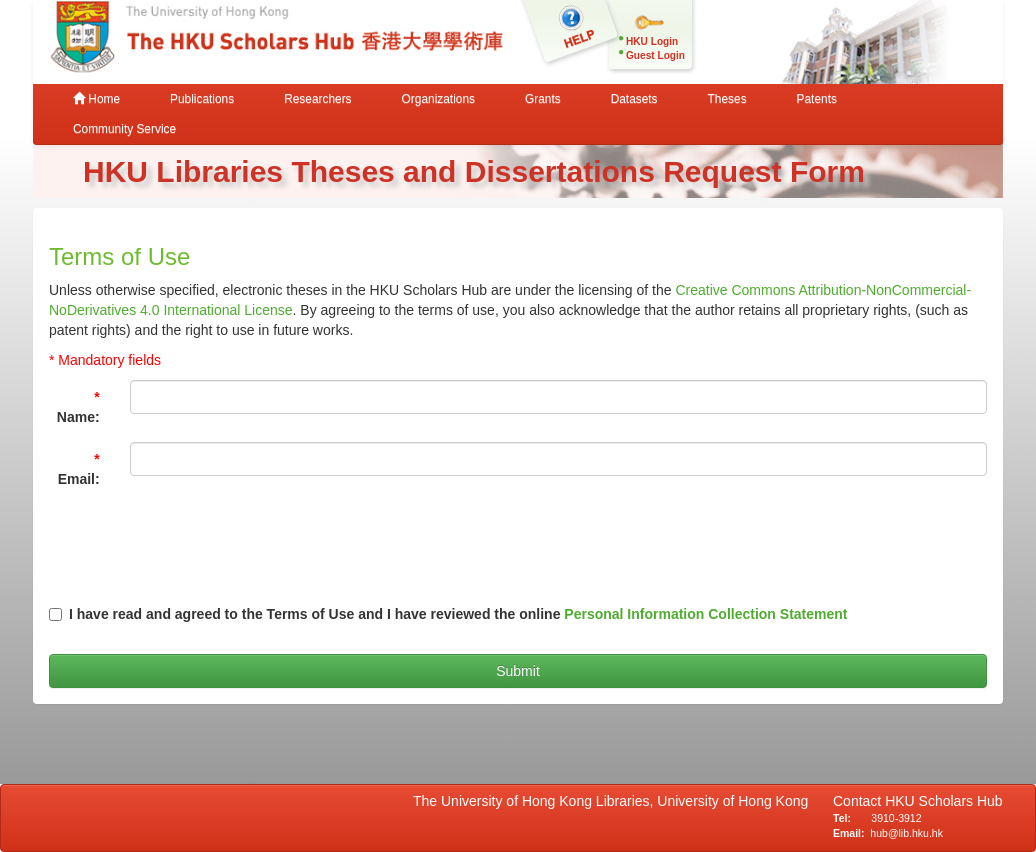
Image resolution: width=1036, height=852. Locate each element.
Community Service (124, 129)
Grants (543, 99)
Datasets (634, 99)
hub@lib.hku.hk (906, 833)
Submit (518, 671)
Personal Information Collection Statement (705, 614)
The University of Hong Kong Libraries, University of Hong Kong (614, 801)
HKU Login (652, 41)
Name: (78, 407)
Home (96, 99)
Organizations (438, 99)
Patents (817, 99)
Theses (727, 99)
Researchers (317, 99)
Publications (202, 99)
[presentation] (604, 543)
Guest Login (655, 55)
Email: (79, 469)
